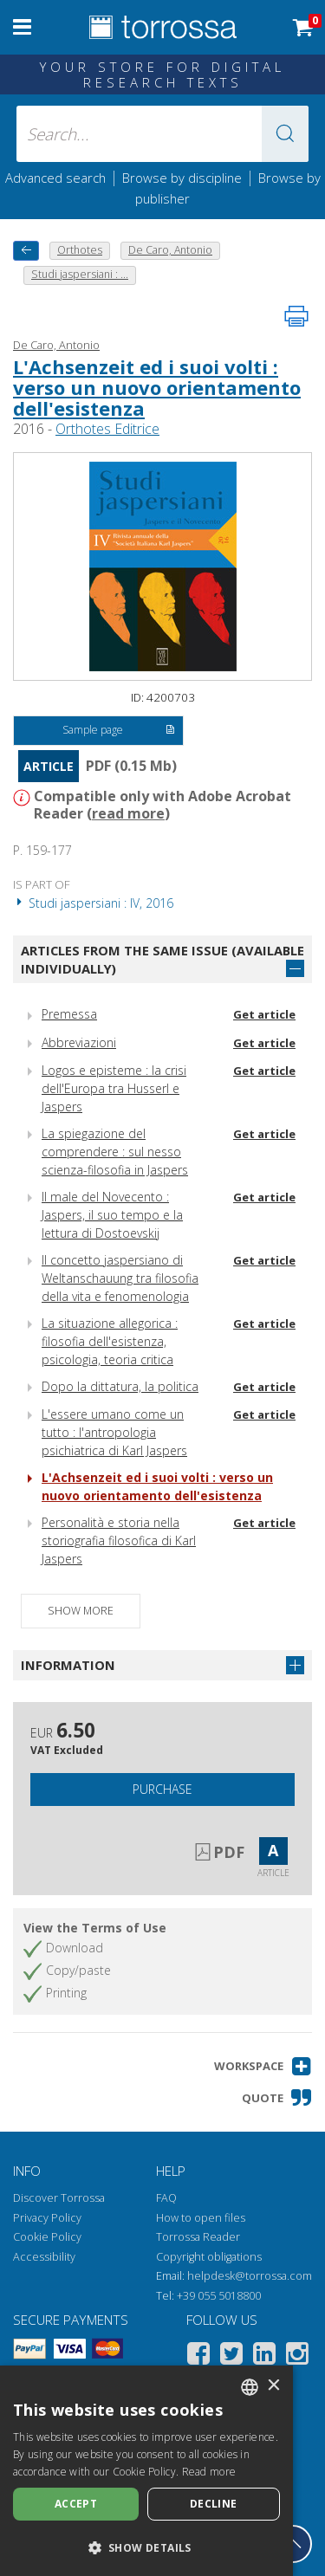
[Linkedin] (264, 2356)
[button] (285, 134)
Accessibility (44, 2256)
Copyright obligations (209, 2256)
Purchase (162, 1789)
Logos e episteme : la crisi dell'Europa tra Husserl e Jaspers (114, 1088)
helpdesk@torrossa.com (249, 2276)
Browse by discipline (182, 177)
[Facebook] (198, 2356)
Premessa (69, 1014)
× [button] (273, 2385)
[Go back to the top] (293, 2544)
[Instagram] (297, 2356)
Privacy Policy (47, 2217)
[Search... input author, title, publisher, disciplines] (162, 134)
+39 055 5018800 (219, 2295)
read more (128, 813)
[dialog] (146, 2471)
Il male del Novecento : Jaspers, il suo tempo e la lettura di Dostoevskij (112, 1214)
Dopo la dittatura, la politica (120, 1386)
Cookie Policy (47, 2237)
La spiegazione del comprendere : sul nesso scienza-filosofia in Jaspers (115, 1151)
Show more (81, 1610)
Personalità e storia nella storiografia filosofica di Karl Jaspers (119, 1540)
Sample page (118, 731)
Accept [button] (76, 2503)
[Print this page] (296, 316)
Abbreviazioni (79, 1042)
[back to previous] (26, 251)
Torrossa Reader (198, 2237)
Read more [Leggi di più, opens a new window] (209, 2471)
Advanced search (55, 177)
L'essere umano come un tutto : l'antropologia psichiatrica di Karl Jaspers (114, 1432)
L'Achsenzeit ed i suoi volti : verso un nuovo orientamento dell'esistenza (157, 387)
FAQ (166, 2198)
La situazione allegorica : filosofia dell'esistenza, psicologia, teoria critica (110, 1341)
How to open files (200, 2217)
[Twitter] (231, 2356)
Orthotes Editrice (107, 428)
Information (68, 1664)
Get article (264, 1014)
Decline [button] (213, 2503)
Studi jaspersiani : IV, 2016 (93, 903)
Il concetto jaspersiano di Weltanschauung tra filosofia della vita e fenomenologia (120, 1278)
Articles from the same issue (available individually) (162, 959)
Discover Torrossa (59, 2198)
